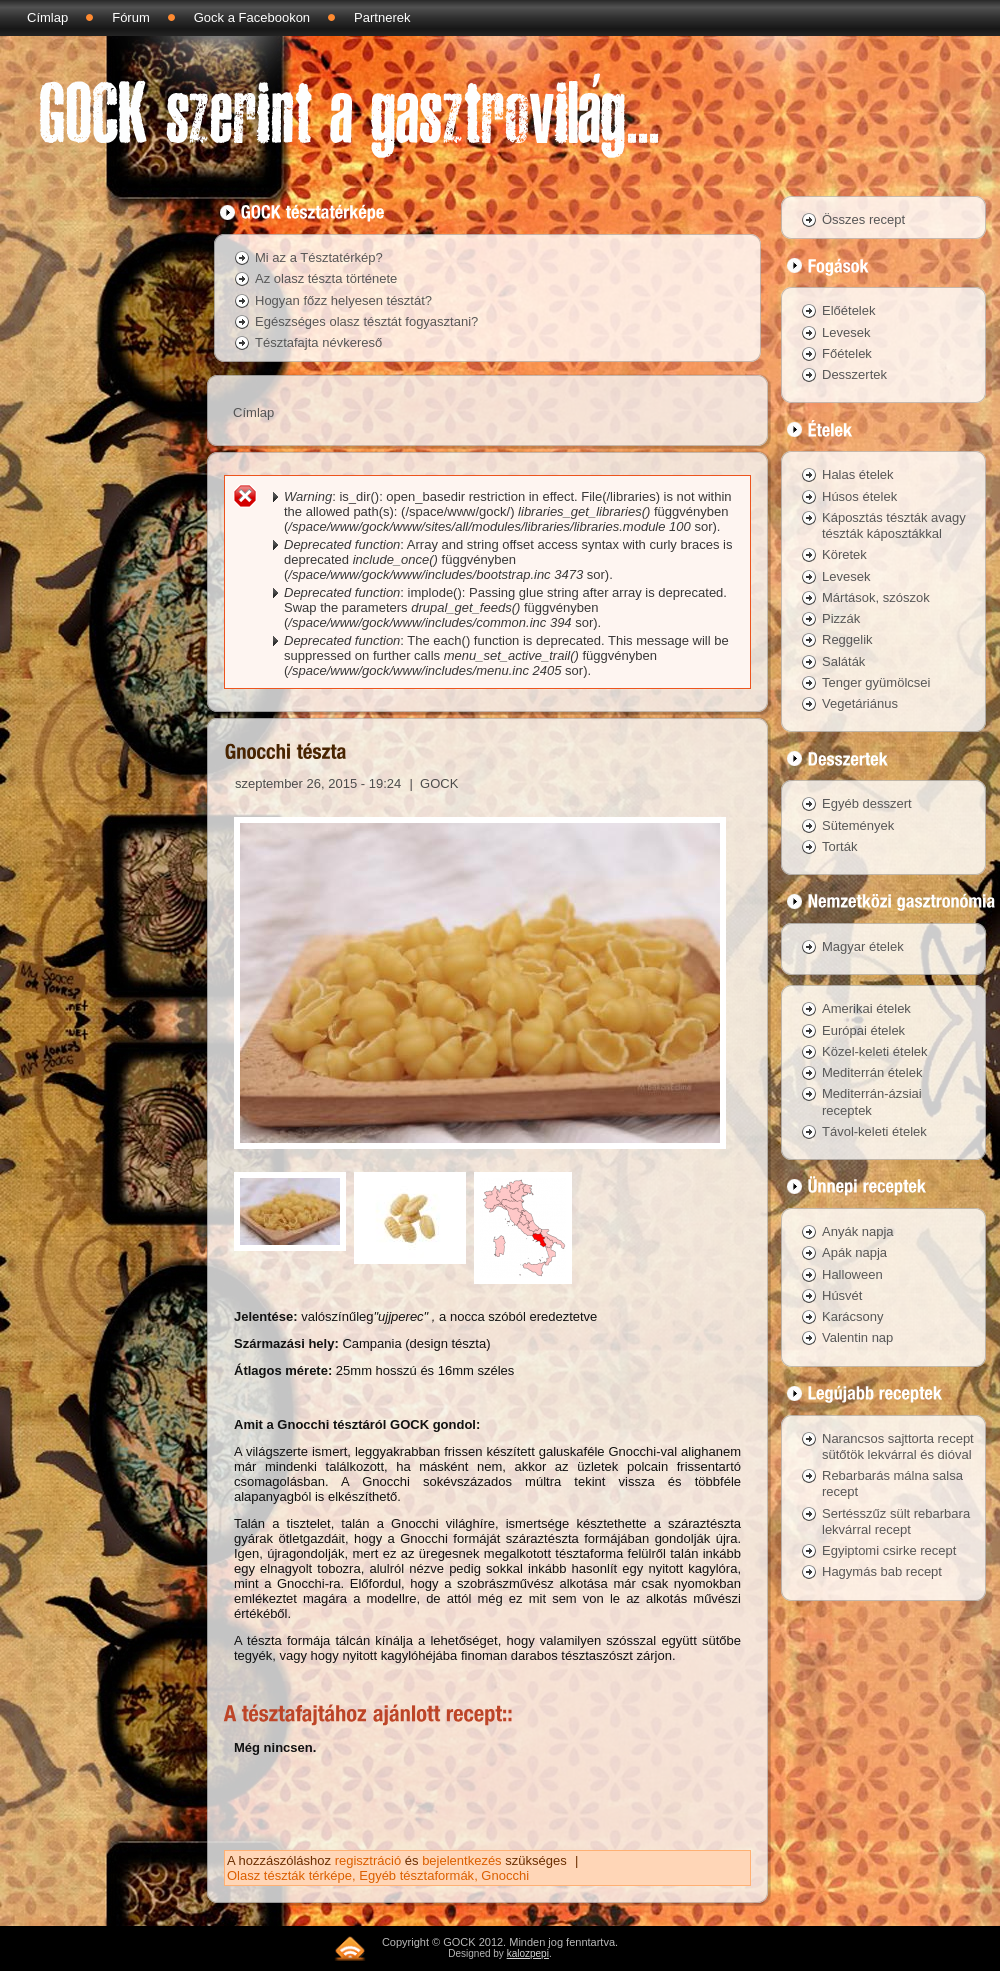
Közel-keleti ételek (875, 1051)
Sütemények (858, 825)
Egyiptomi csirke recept (889, 1550)
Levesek (846, 332)
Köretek (844, 554)
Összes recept (863, 219)
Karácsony (852, 1316)
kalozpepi (528, 1953)
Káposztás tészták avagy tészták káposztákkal (894, 525)
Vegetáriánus (860, 703)
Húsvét (842, 1295)
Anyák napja (858, 1231)
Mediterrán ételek (872, 1072)
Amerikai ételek (866, 1008)
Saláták (843, 661)
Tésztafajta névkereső (318, 342)
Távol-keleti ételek (874, 1131)
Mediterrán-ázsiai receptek (872, 1101)
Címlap (47, 17)
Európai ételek (863, 1030)
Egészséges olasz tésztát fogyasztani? (366, 321)
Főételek (847, 353)
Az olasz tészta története (326, 278)
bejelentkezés (462, 1860)
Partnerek (382, 17)
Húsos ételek (859, 496)
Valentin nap (857, 1337)
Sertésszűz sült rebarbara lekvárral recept (896, 1521)
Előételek (848, 310)
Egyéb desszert (867, 803)
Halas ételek (858, 474)
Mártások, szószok (876, 597)
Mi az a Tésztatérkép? (319, 257)
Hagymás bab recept (882, 1571)
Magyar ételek (863, 946)
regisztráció (368, 1860)
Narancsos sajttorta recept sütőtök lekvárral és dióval (898, 1446)
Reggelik (847, 639)
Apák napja (854, 1252)
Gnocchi (505, 1875)
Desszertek (854, 374)
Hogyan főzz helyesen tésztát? (343, 300)
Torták (839, 846)
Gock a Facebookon (252, 17)
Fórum (131, 17)
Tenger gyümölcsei (876, 682)
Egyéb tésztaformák (416, 1875)
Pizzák (841, 618)
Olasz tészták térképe (289, 1875)
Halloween (852, 1274)
